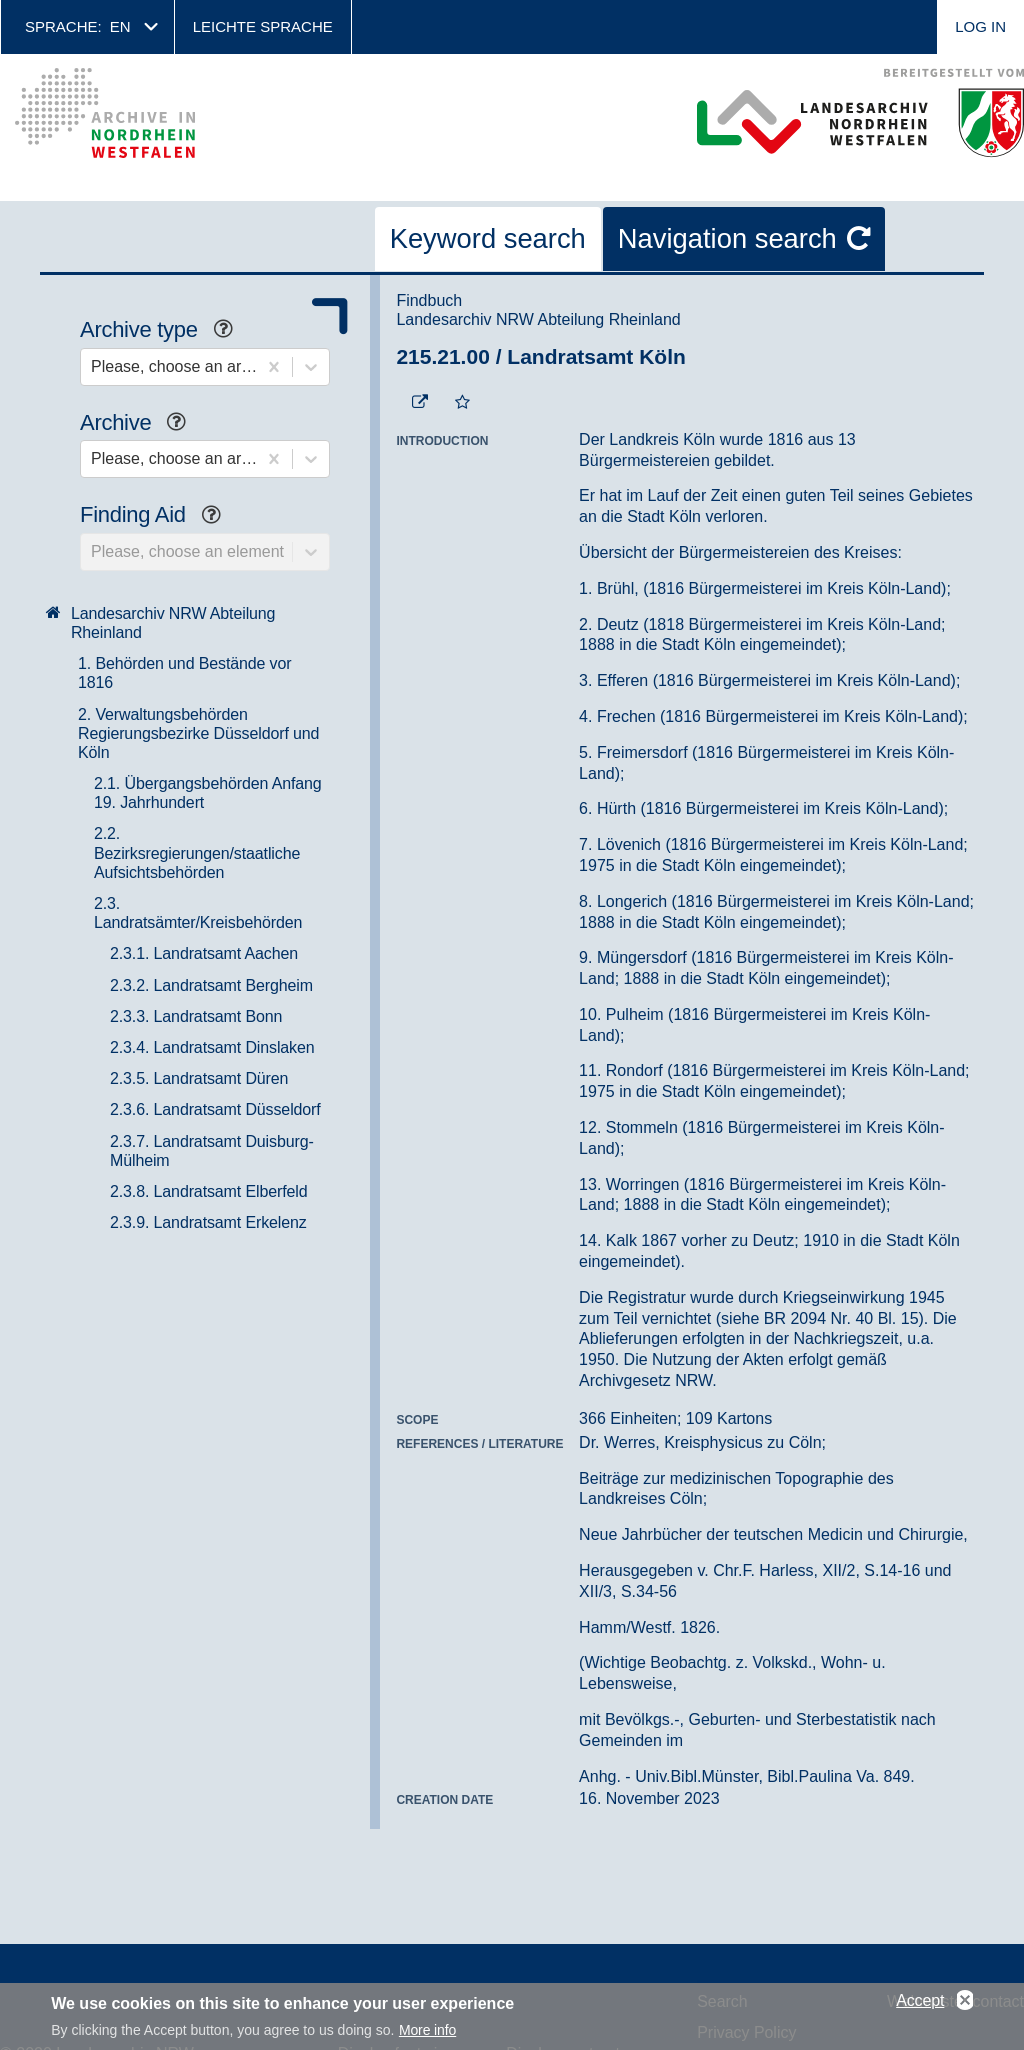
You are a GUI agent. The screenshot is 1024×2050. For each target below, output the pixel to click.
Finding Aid (158, 516)
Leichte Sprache (263, 26)
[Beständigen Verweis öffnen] (420, 403)
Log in (980, 26)
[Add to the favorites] (462, 403)
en (120, 26)
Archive (140, 424)
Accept (920, 2000)
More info (427, 2030)
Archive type (164, 331)
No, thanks (965, 2001)
